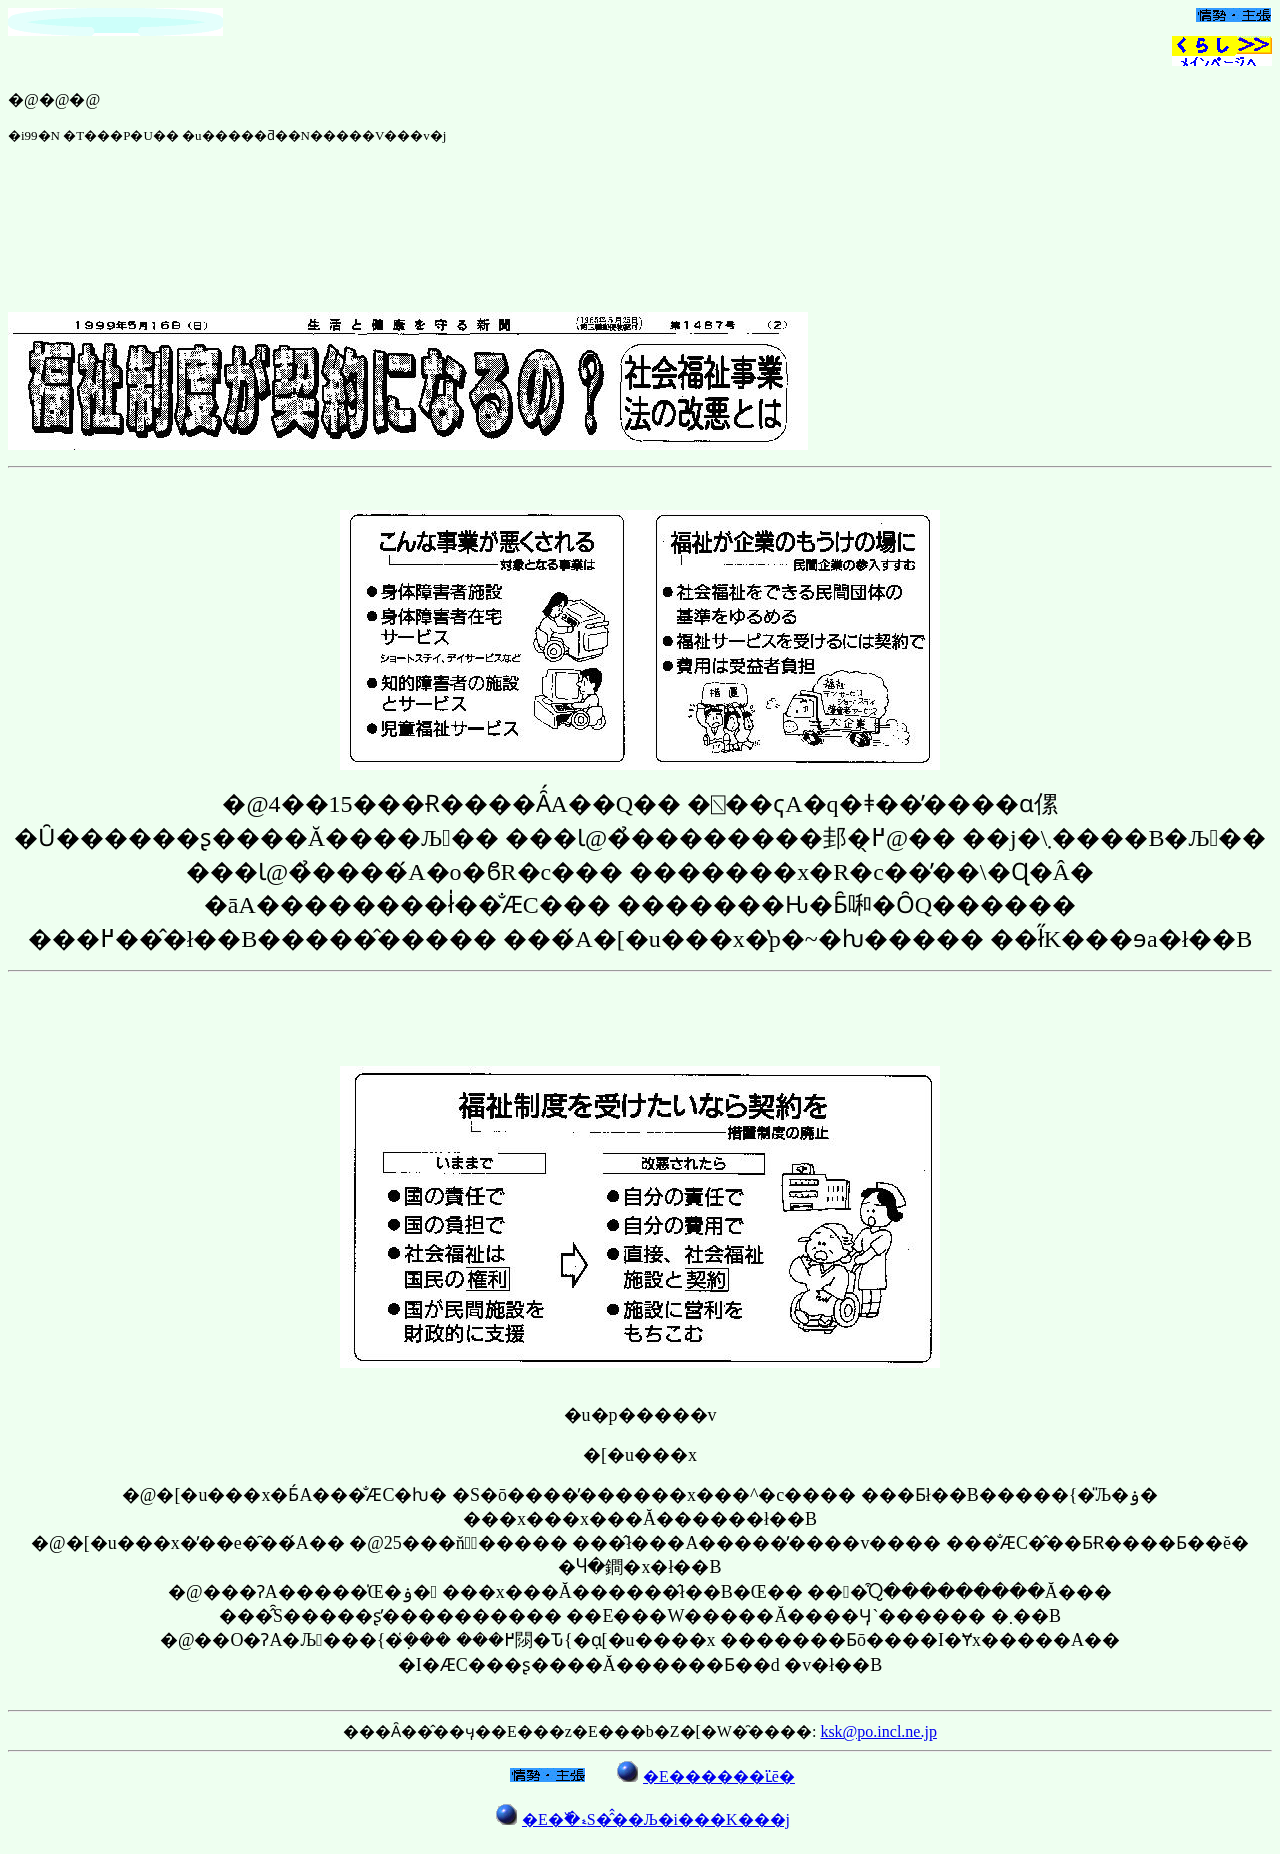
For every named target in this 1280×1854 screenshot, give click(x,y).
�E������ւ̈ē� (719, 1776)
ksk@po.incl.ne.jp (878, 1731)
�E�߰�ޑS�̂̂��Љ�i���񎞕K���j (656, 1819)
